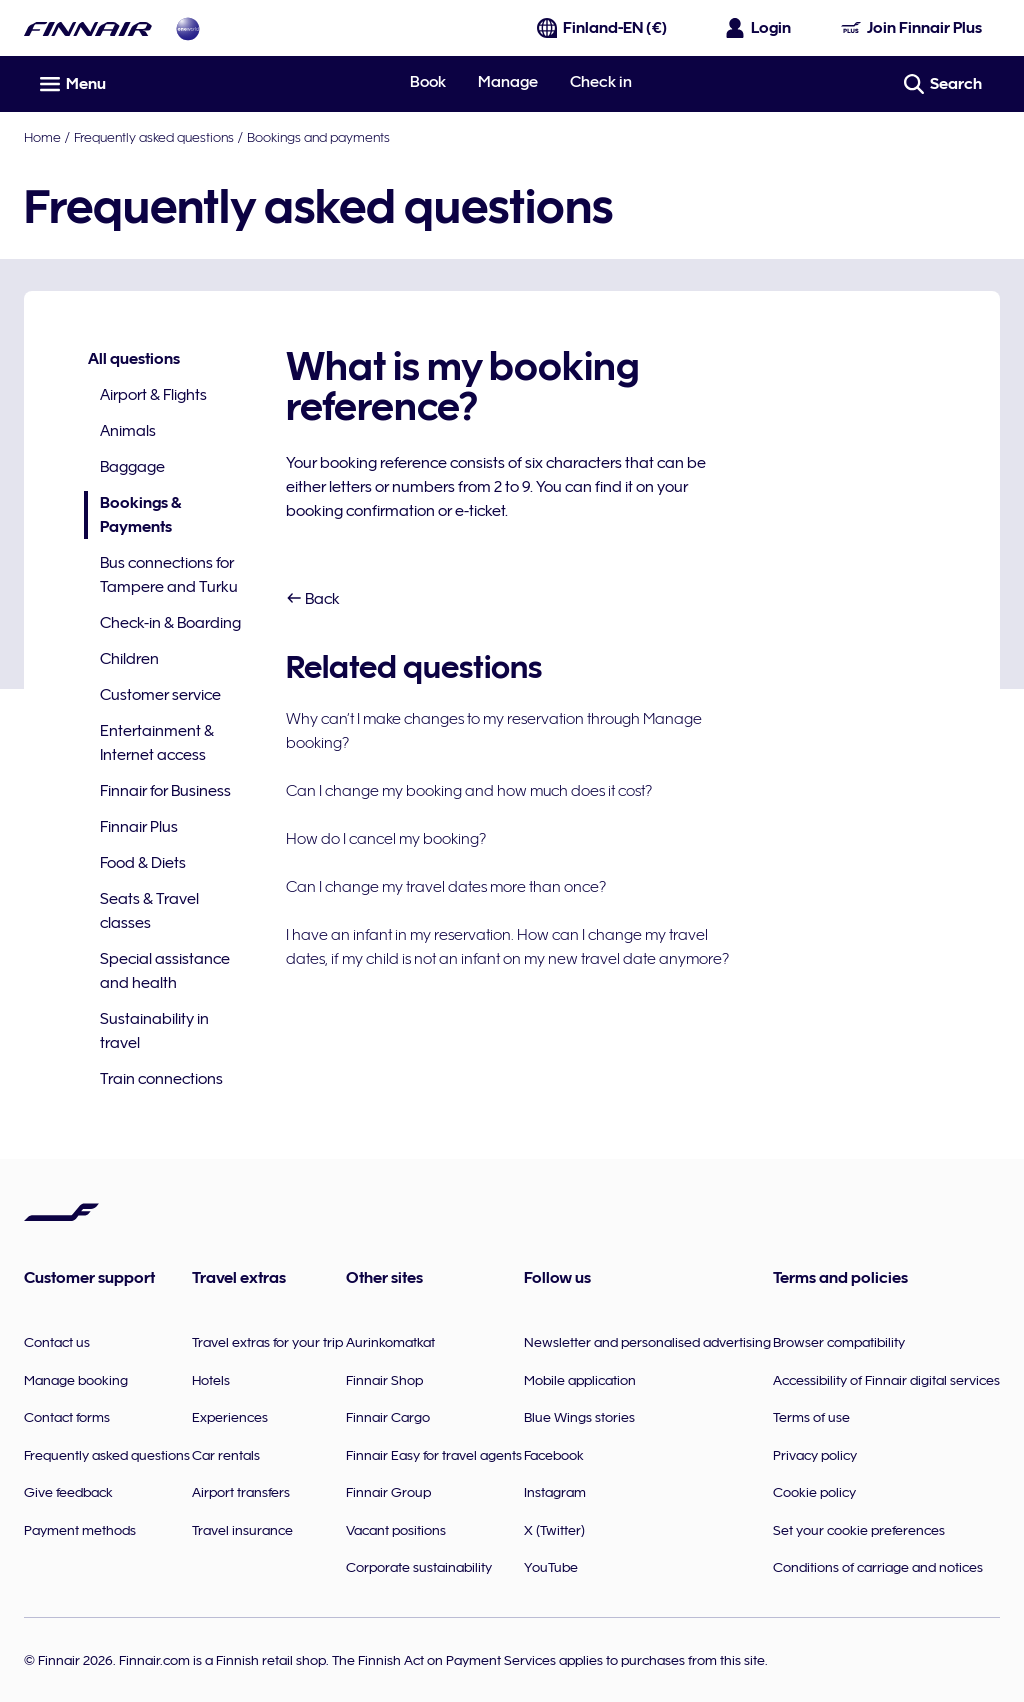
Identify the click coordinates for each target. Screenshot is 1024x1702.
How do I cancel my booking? (386, 839)
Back (313, 599)
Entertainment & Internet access (157, 743)
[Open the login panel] (759, 28)
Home (42, 137)
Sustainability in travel (154, 1031)
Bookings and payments (318, 137)
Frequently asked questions (154, 137)
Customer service (160, 695)
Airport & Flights (153, 395)
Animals (128, 431)
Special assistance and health (165, 971)
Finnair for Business (165, 791)
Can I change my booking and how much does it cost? (469, 791)
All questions (134, 359)
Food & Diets (143, 863)
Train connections (161, 1079)
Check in (601, 82)
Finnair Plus (139, 827)
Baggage (132, 467)
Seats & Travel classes (149, 911)
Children (129, 659)
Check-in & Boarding (170, 623)
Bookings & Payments (132, 516)
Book (428, 82)
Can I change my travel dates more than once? (446, 887)
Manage (508, 82)
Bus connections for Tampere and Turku (169, 575)
